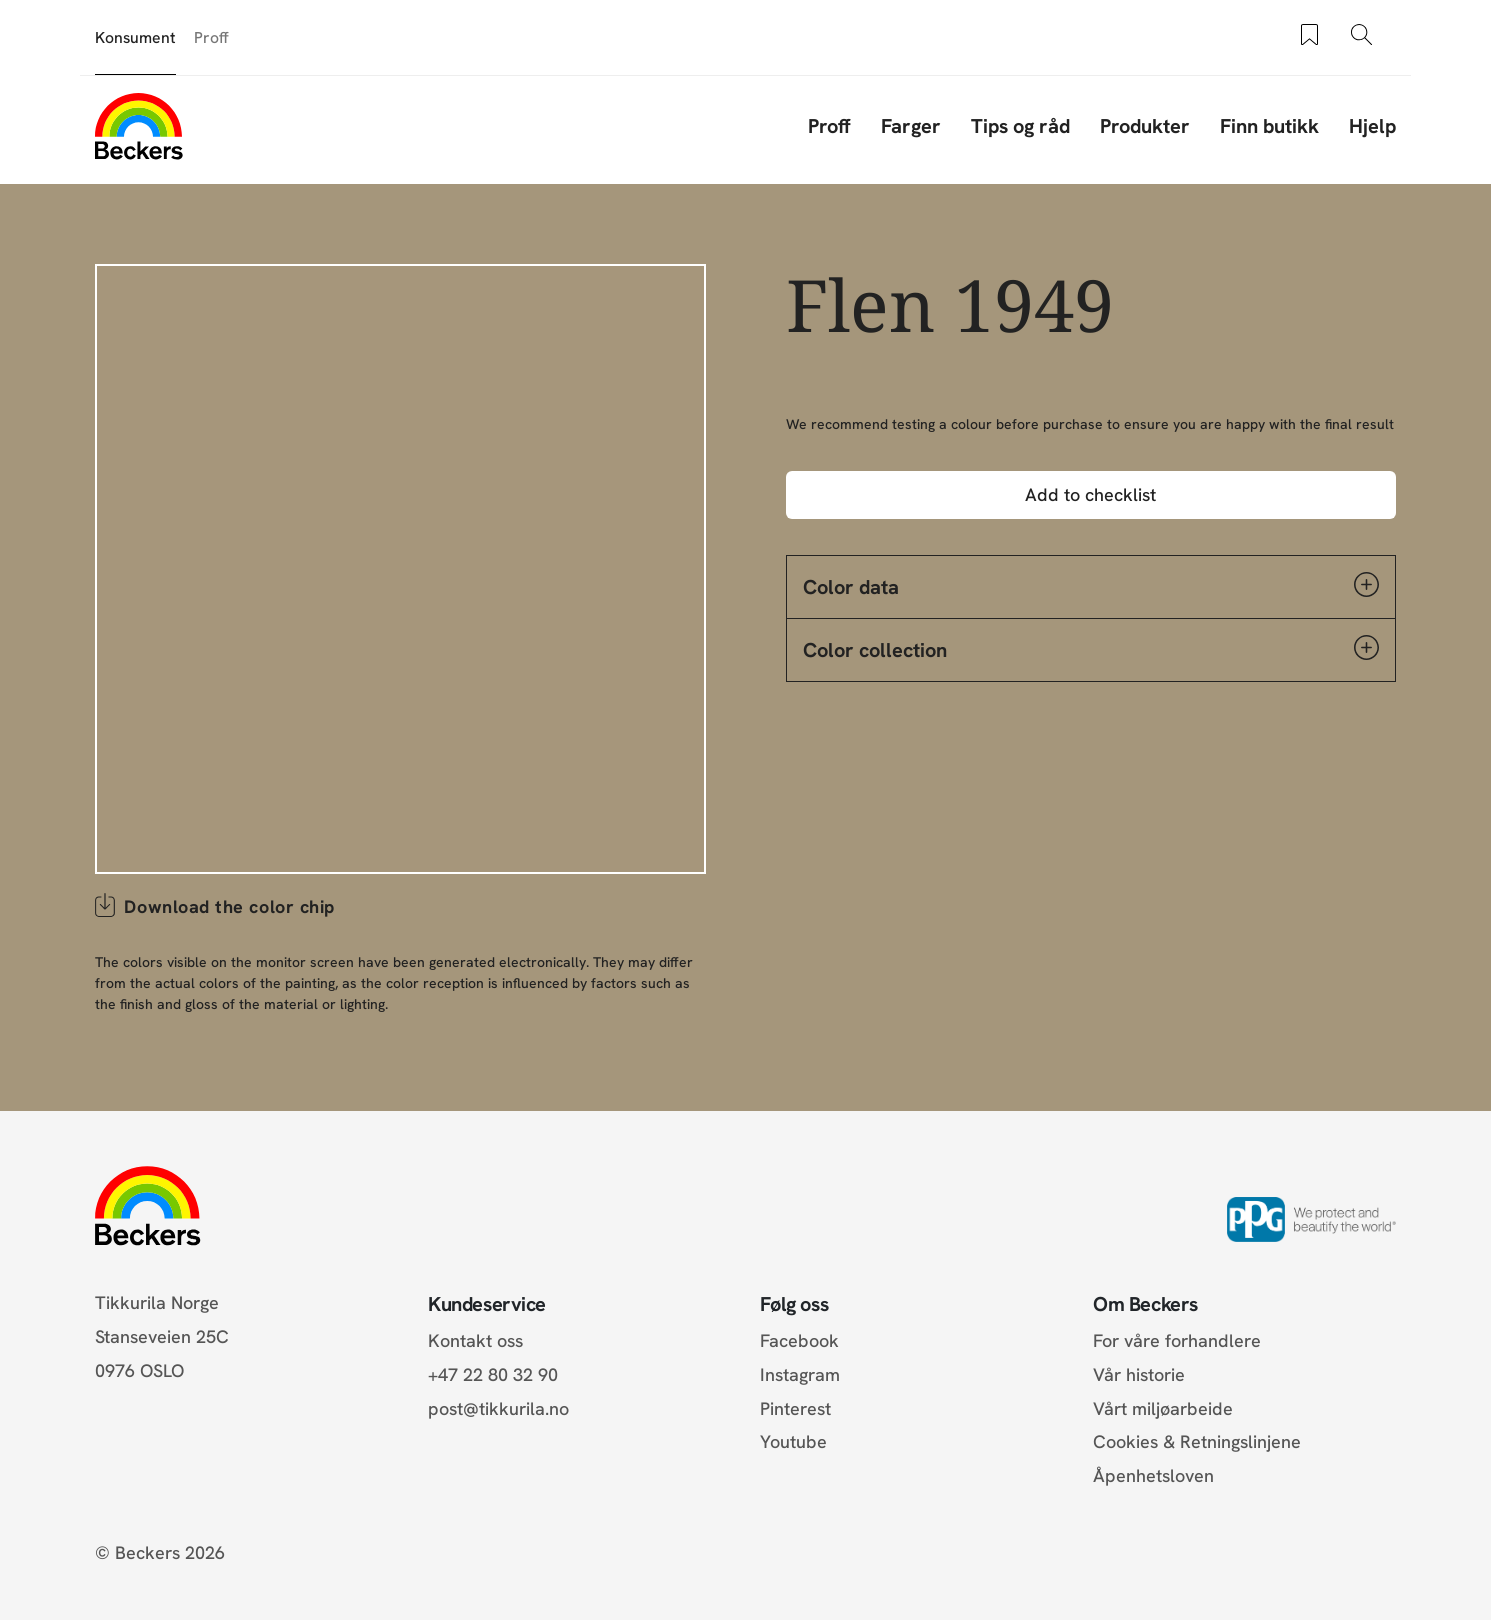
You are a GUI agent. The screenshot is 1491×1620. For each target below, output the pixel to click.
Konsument (135, 37)
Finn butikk (1269, 126)
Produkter (1145, 126)
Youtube (793, 1441)
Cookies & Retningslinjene (1197, 1441)
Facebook (799, 1340)
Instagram (800, 1374)
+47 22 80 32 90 (493, 1374)
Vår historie (1139, 1374)
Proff (211, 37)
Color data (1091, 586)
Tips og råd (1020, 126)
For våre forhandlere (1177, 1340)
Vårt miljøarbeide (1163, 1408)
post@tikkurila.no (498, 1408)
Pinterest (795, 1408)
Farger (911, 126)
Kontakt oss (475, 1340)
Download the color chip (229, 906)
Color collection (1091, 649)
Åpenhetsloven (1153, 1475)
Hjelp (1372, 126)
